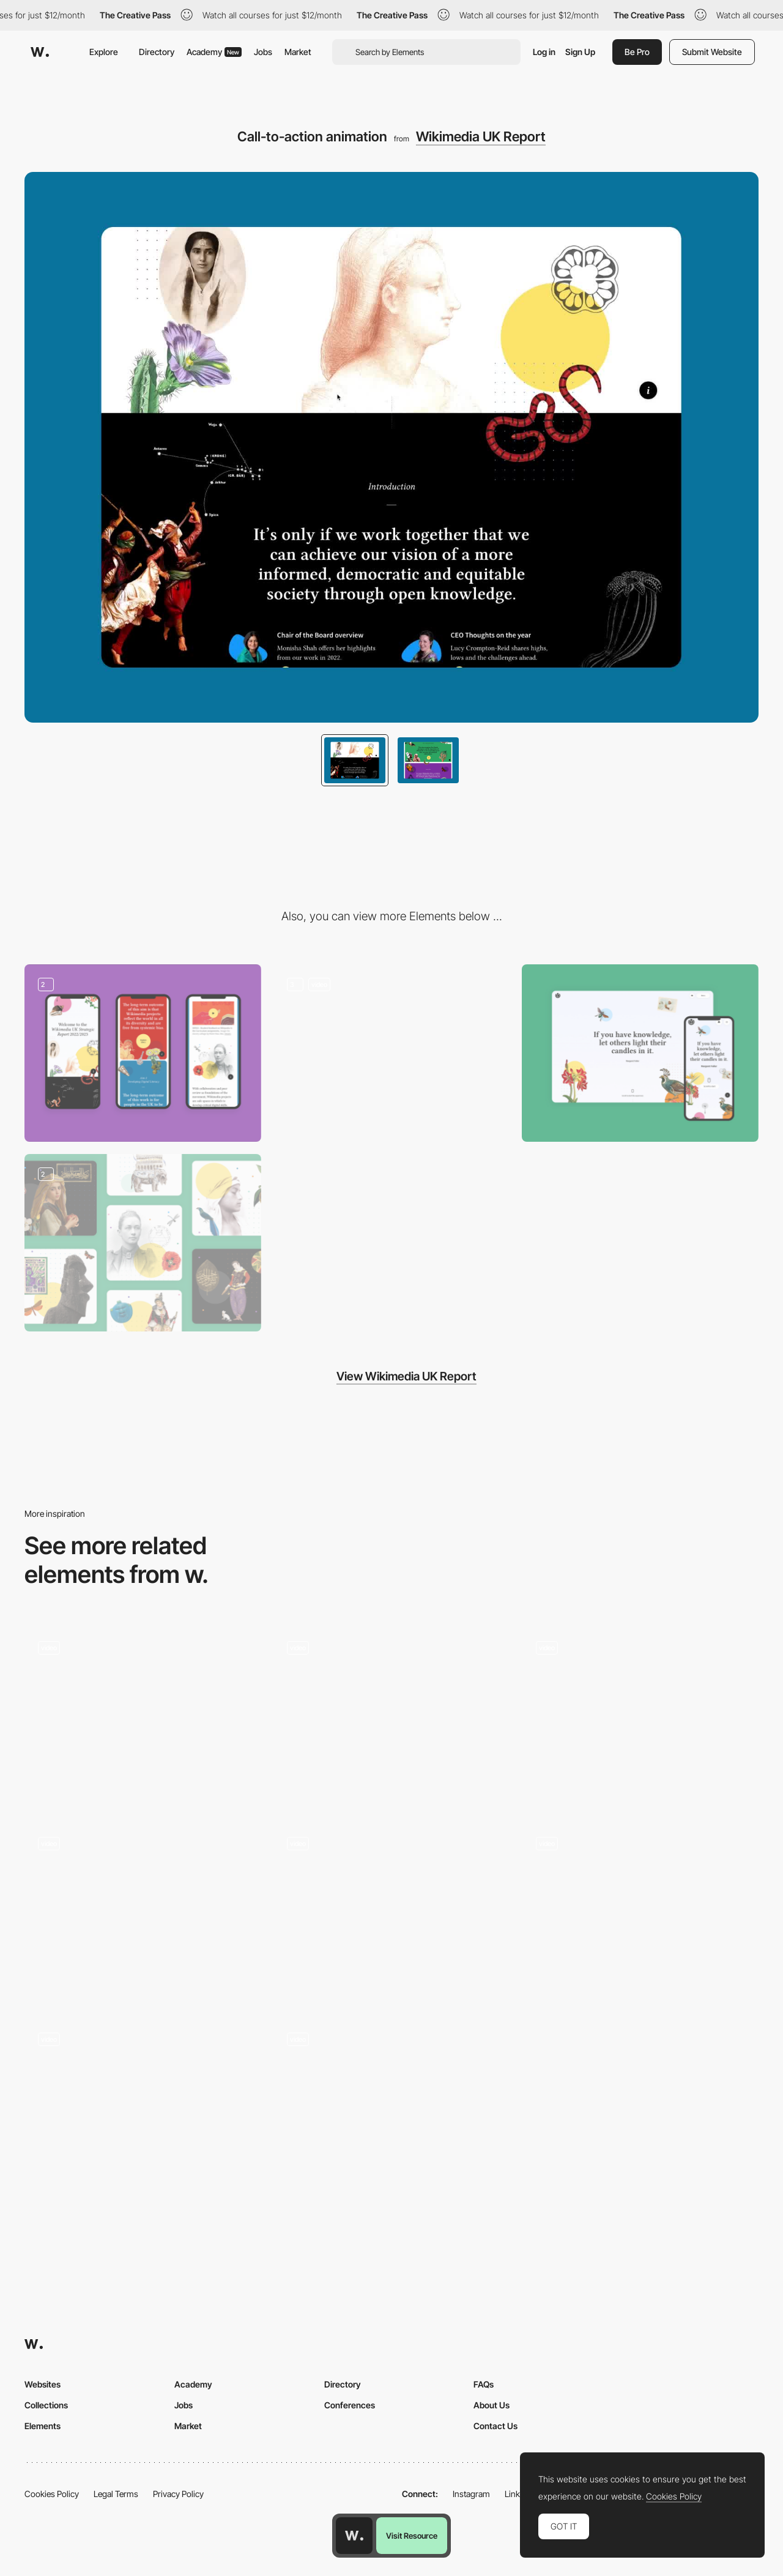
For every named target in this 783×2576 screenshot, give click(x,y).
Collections (46, 2405)
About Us (491, 2405)
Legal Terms (116, 2494)
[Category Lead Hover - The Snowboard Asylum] (391, 1716)
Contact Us (495, 2426)
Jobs (263, 52)
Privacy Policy (178, 2494)
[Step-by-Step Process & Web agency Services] (142, 1716)
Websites (42, 2384)
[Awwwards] (40, 52)
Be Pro (637, 52)
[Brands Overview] (391, 1912)
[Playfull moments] (640, 1912)
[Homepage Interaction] (391, 2108)
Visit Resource (411, 2536)
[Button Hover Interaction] (142, 2108)
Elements (42, 2426)
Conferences (349, 2405)
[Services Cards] (640, 1716)
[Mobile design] (142, 1053)
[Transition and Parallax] (391, 1053)
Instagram (471, 2494)
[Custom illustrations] (142, 1242)
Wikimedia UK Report (481, 136)
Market (297, 52)
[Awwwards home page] (354, 2535)
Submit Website (712, 52)
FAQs (483, 2384)
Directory (156, 52)
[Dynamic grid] (142, 1912)
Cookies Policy (51, 2494)
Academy (214, 52)
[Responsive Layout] (640, 1053)
